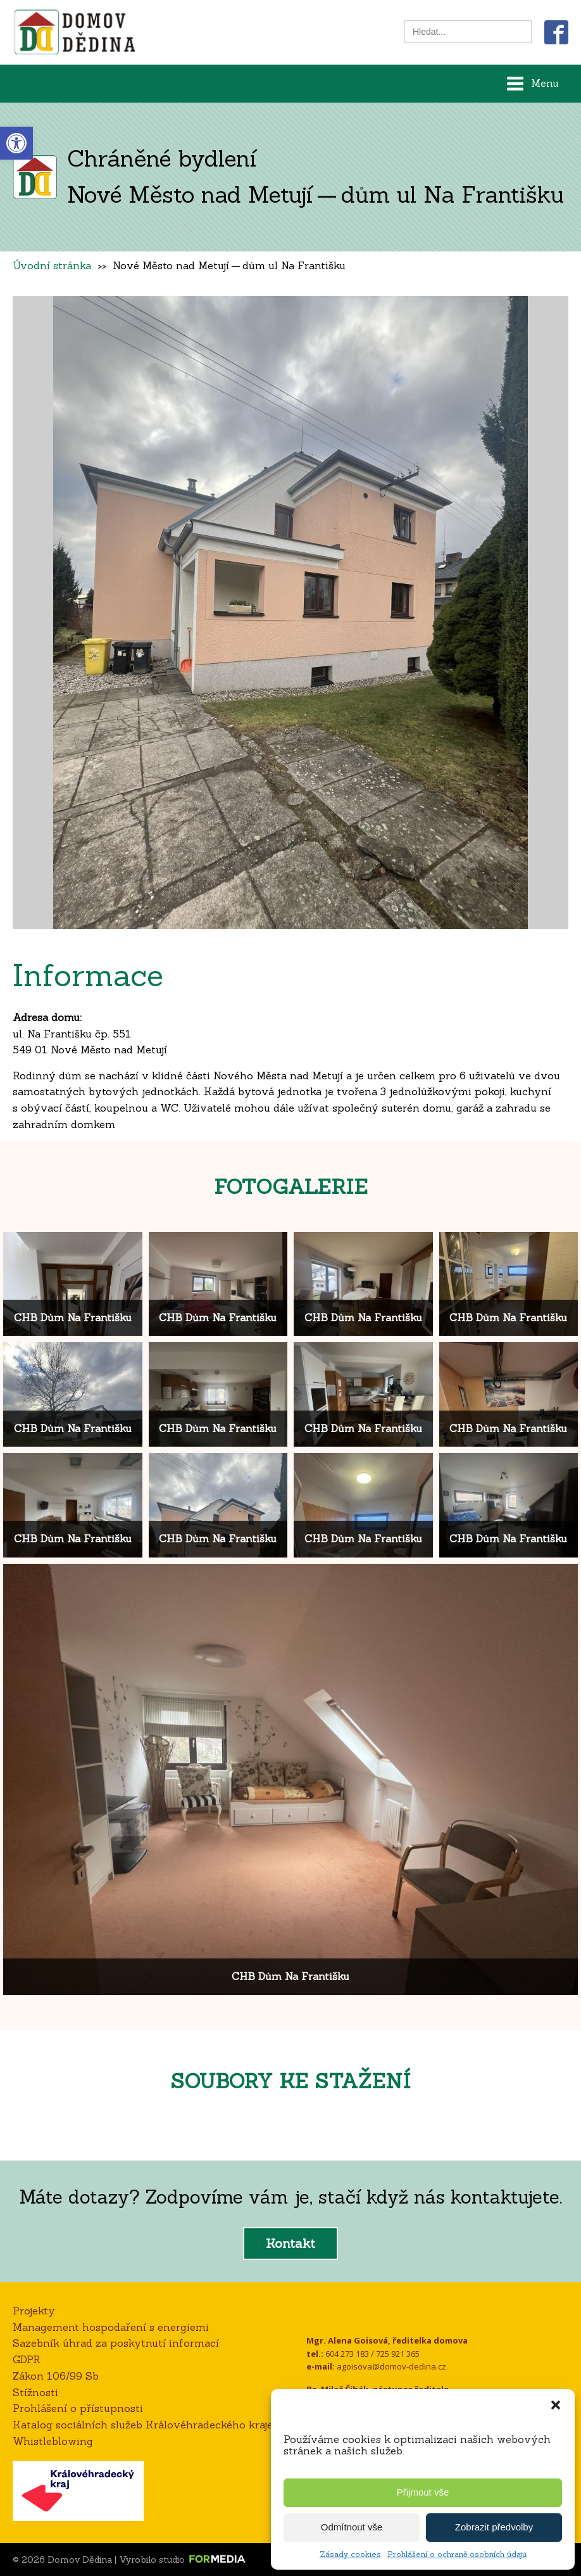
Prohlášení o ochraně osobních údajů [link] (457, 2554)
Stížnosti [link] (35, 2392)
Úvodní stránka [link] (52, 265)
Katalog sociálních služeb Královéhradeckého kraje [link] (143, 2424)
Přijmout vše (423, 2492)
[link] (16, 143)
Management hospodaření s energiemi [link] (111, 2327)
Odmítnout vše (352, 2527)
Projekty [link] (34, 2310)
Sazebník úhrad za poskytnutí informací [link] (116, 2343)
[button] (555, 2405)
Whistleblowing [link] (53, 2441)
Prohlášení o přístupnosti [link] (78, 2408)
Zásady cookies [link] (350, 2554)
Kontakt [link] (290, 2243)
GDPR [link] (27, 2359)
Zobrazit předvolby (494, 2527)
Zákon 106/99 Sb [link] (56, 2376)
